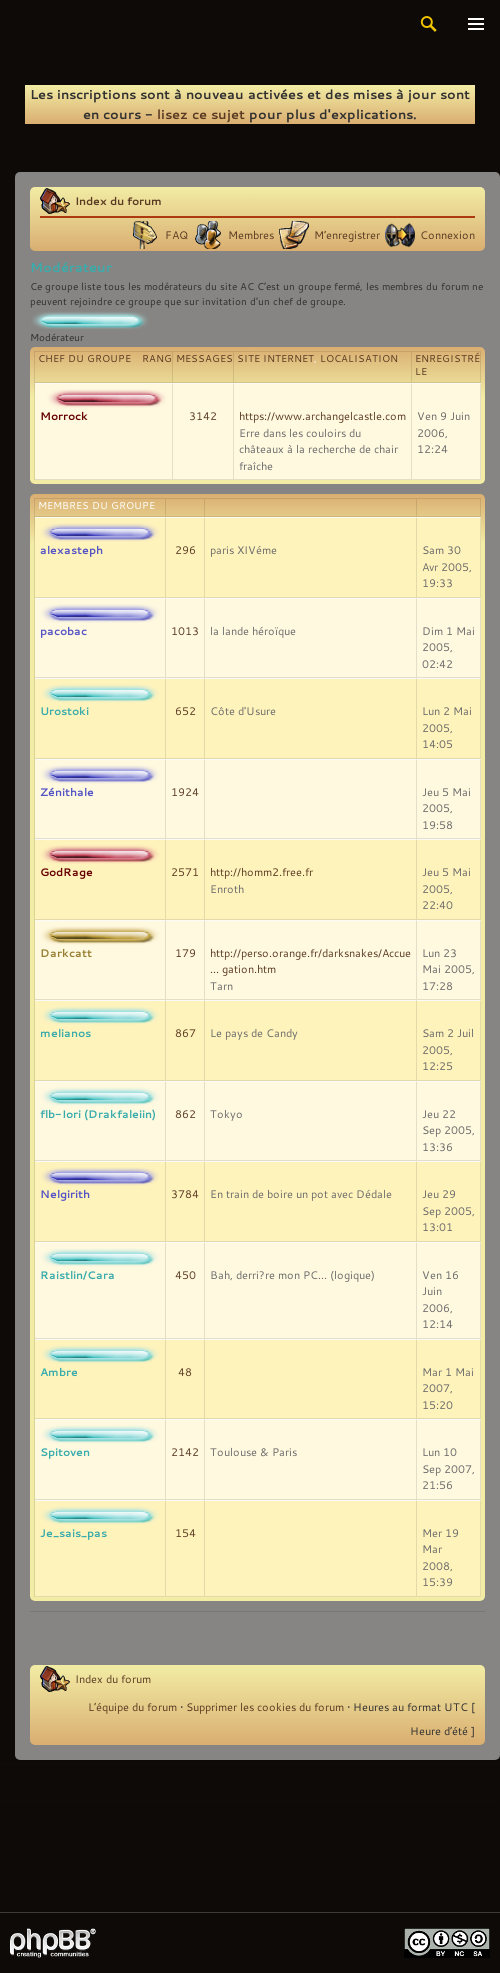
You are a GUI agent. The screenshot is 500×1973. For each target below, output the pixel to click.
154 (185, 1533)
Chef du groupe (84, 358)
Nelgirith (65, 1193)
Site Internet (275, 358)
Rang (157, 358)
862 (185, 1114)
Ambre (59, 1371)
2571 (185, 872)
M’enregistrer (347, 235)
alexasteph (71, 549)
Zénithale (67, 791)
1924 (185, 792)
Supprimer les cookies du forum (265, 1707)
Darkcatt (66, 952)
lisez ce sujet (201, 114)
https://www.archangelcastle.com (322, 416)
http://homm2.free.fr (261, 872)
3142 (203, 416)
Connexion (447, 235)
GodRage (66, 871)
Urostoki (64, 710)
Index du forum (118, 200)
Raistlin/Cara (77, 1274)
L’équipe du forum (132, 1707)
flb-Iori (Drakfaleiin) (98, 1113)
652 (185, 711)
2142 (185, 1452)
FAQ (176, 235)
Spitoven (65, 1451)
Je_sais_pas (73, 1532)
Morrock (64, 415)
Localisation (359, 358)
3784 (185, 1194)
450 (185, 1275)
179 (185, 953)
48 (185, 1372)
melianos (65, 1032)
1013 (185, 631)
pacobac (63, 630)
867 (185, 1033)
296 (185, 550)
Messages (204, 358)
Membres (251, 235)
